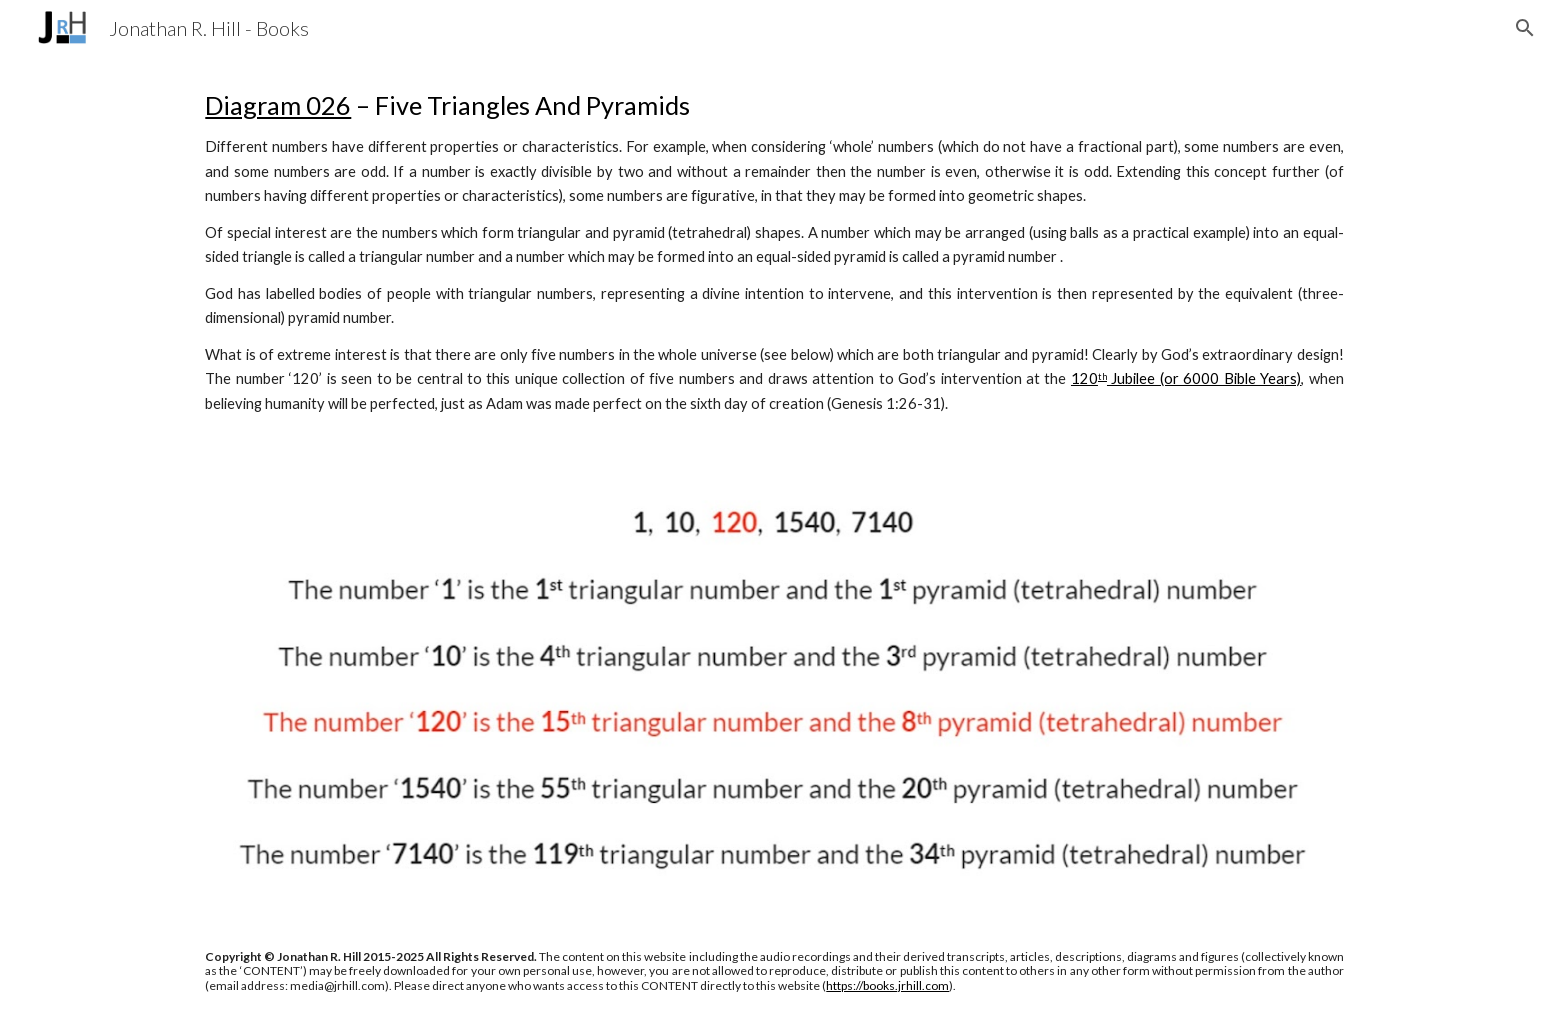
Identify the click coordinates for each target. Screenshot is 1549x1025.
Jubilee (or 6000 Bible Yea (1195, 378)
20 (1089, 378)
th (1102, 376)
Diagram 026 (278, 105)
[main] (774, 252)
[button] (1525, 28)
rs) (1292, 378)
